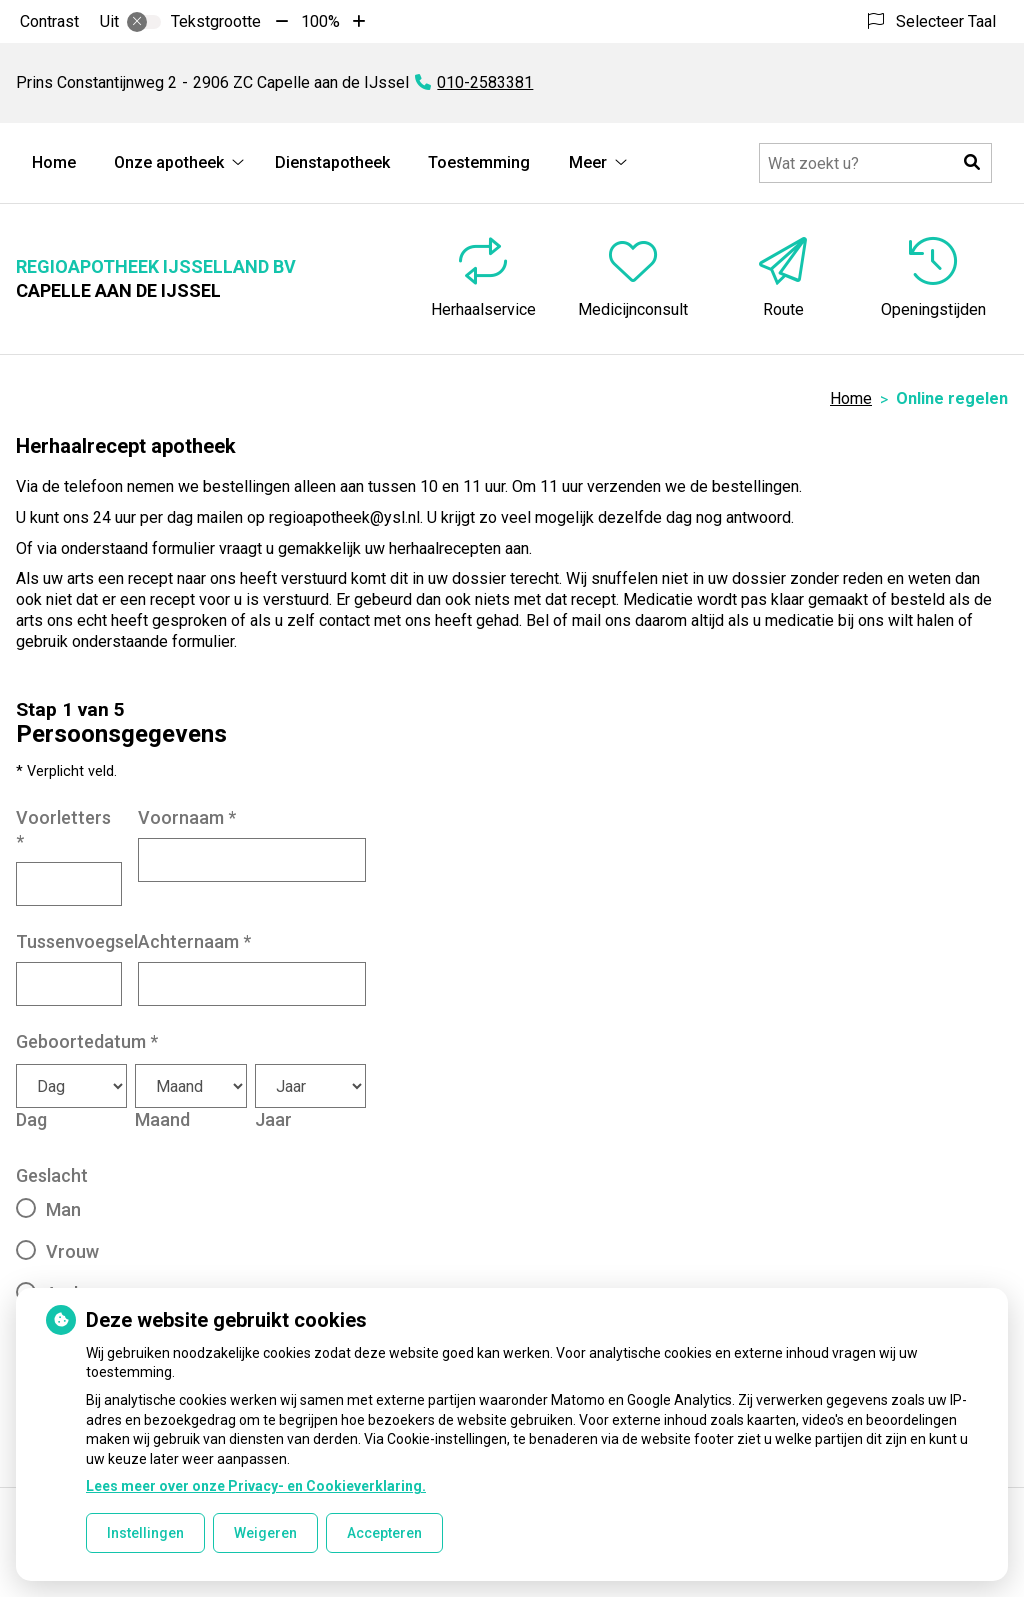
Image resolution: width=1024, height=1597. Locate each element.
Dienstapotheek (332, 162)
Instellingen (145, 1533)
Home (54, 162)
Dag (31, 1119)
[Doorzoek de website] (875, 163)
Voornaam (187, 817)
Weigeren (265, 1533)
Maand (162, 1119)
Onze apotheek (169, 162)
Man (63, 1209)
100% (320, 21)
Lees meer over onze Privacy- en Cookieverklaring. (256, 1486)
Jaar (273, 1119)
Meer (588, 162)
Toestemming (479, 162)
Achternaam (194, 941)
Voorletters (63, 829)
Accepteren (384, 1533)
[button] (972, 163)
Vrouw (72, 1251)
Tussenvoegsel (77, 941)
